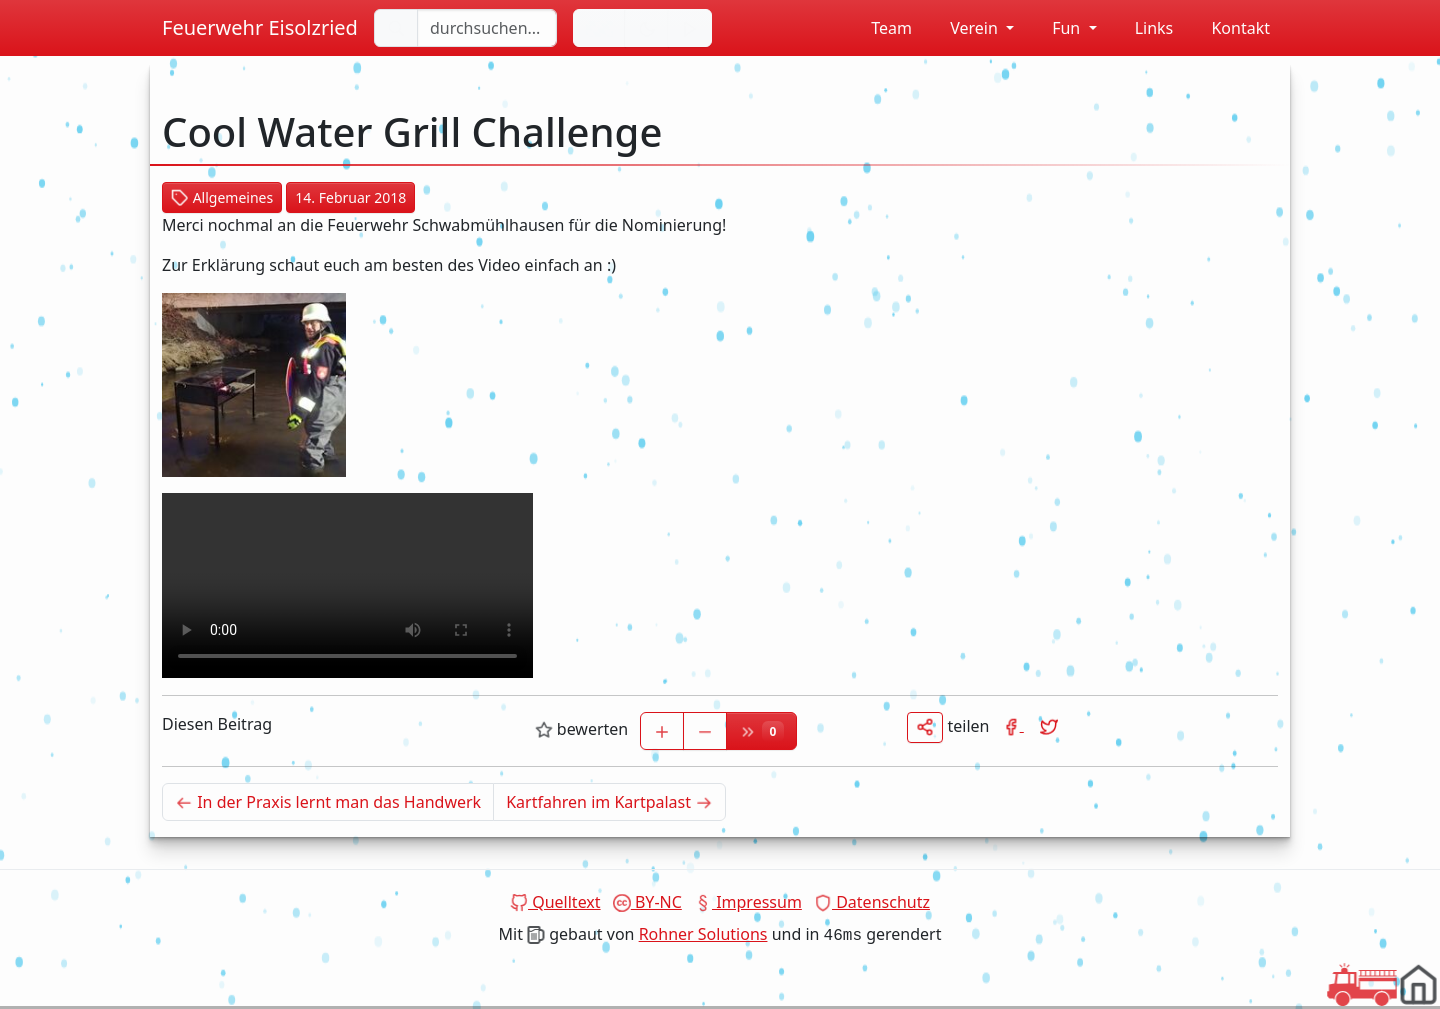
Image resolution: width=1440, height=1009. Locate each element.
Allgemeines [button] (222, 197)
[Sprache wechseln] (599, 28)
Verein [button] (965, 28)
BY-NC (647, 902)
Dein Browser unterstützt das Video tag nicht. (347, 585)
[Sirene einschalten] (690, 28)
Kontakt (1229, 28)
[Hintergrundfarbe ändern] (647, 28)
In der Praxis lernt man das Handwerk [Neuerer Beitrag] (334, 801)
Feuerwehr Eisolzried (260, 27)
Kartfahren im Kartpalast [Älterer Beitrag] (616, 801)
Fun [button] (1057, 28)
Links (1143, 28)
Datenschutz (872, 902)
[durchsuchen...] (487, 28)
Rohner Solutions (703, 934)
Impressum (748, 902)
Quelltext (555, 902)
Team (880, 28)
